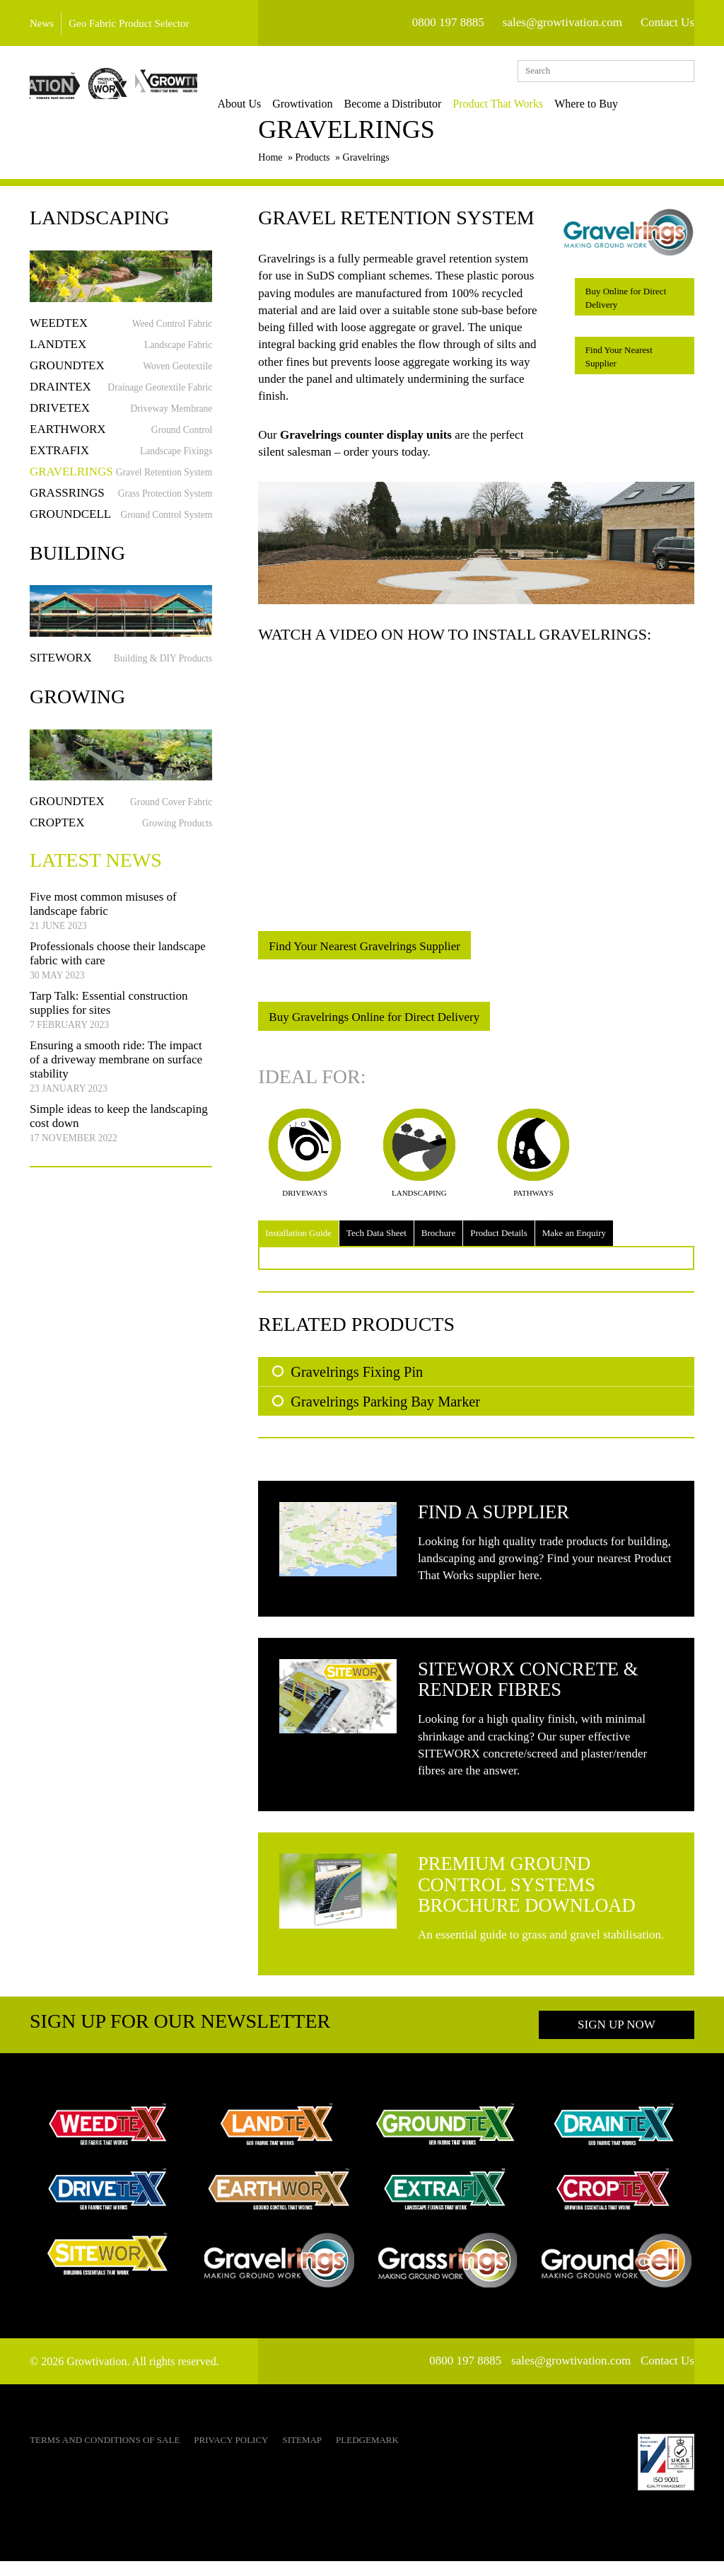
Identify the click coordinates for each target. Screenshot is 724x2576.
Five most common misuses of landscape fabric (103, 919)
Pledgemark (367, 2454)
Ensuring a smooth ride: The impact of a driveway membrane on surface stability (116, 1074)
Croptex (121, 831)
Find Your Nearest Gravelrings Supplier (364, 954)
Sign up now (616, 2039)
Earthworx (121, 437)
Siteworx (121, 665)
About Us (280, 104)
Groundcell (121, 522)
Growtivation (343, 104)
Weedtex (121, 330)
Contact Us (667, 22)
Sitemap (302, 2454)
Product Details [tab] (498, 1240)
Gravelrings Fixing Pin (357, 1379)
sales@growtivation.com (562, 22)
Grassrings (121, 500)
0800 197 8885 (448, 22)
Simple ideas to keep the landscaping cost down (119, 1131)
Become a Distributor (433, 104)
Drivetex (121, 415)
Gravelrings (121, 479)
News (42, 23)
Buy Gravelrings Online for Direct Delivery (374, 1025)
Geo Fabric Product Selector (129, 23)
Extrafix (121, 458)
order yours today (386, 459)
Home (270, 166)
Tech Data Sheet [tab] (376, 1240)
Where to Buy (627, 104)
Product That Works (539, 104)
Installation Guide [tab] (298, 1240)
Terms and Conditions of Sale (105, 2454)
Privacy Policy (231, 2454)
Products (313, 166)
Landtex (121, 352)
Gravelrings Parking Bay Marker (385, 1409)
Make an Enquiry (574, 1240)
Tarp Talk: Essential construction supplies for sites (108, 1018)
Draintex (121, 394)
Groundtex (121, 373)
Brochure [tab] (438, 1240)
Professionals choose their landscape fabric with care (118, 968)
